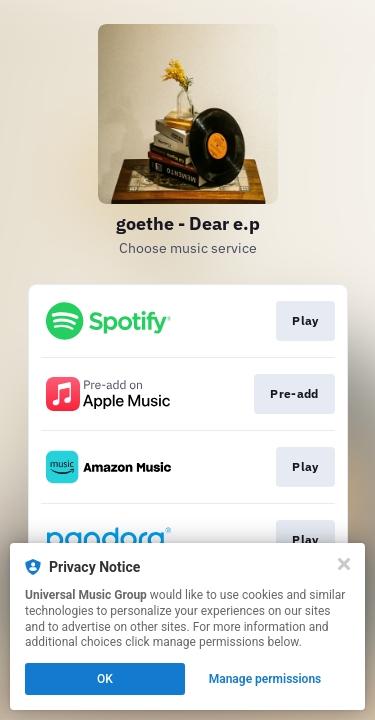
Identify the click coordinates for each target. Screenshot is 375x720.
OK (105, 679)
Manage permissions (265, 679)
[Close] (344, 564)
